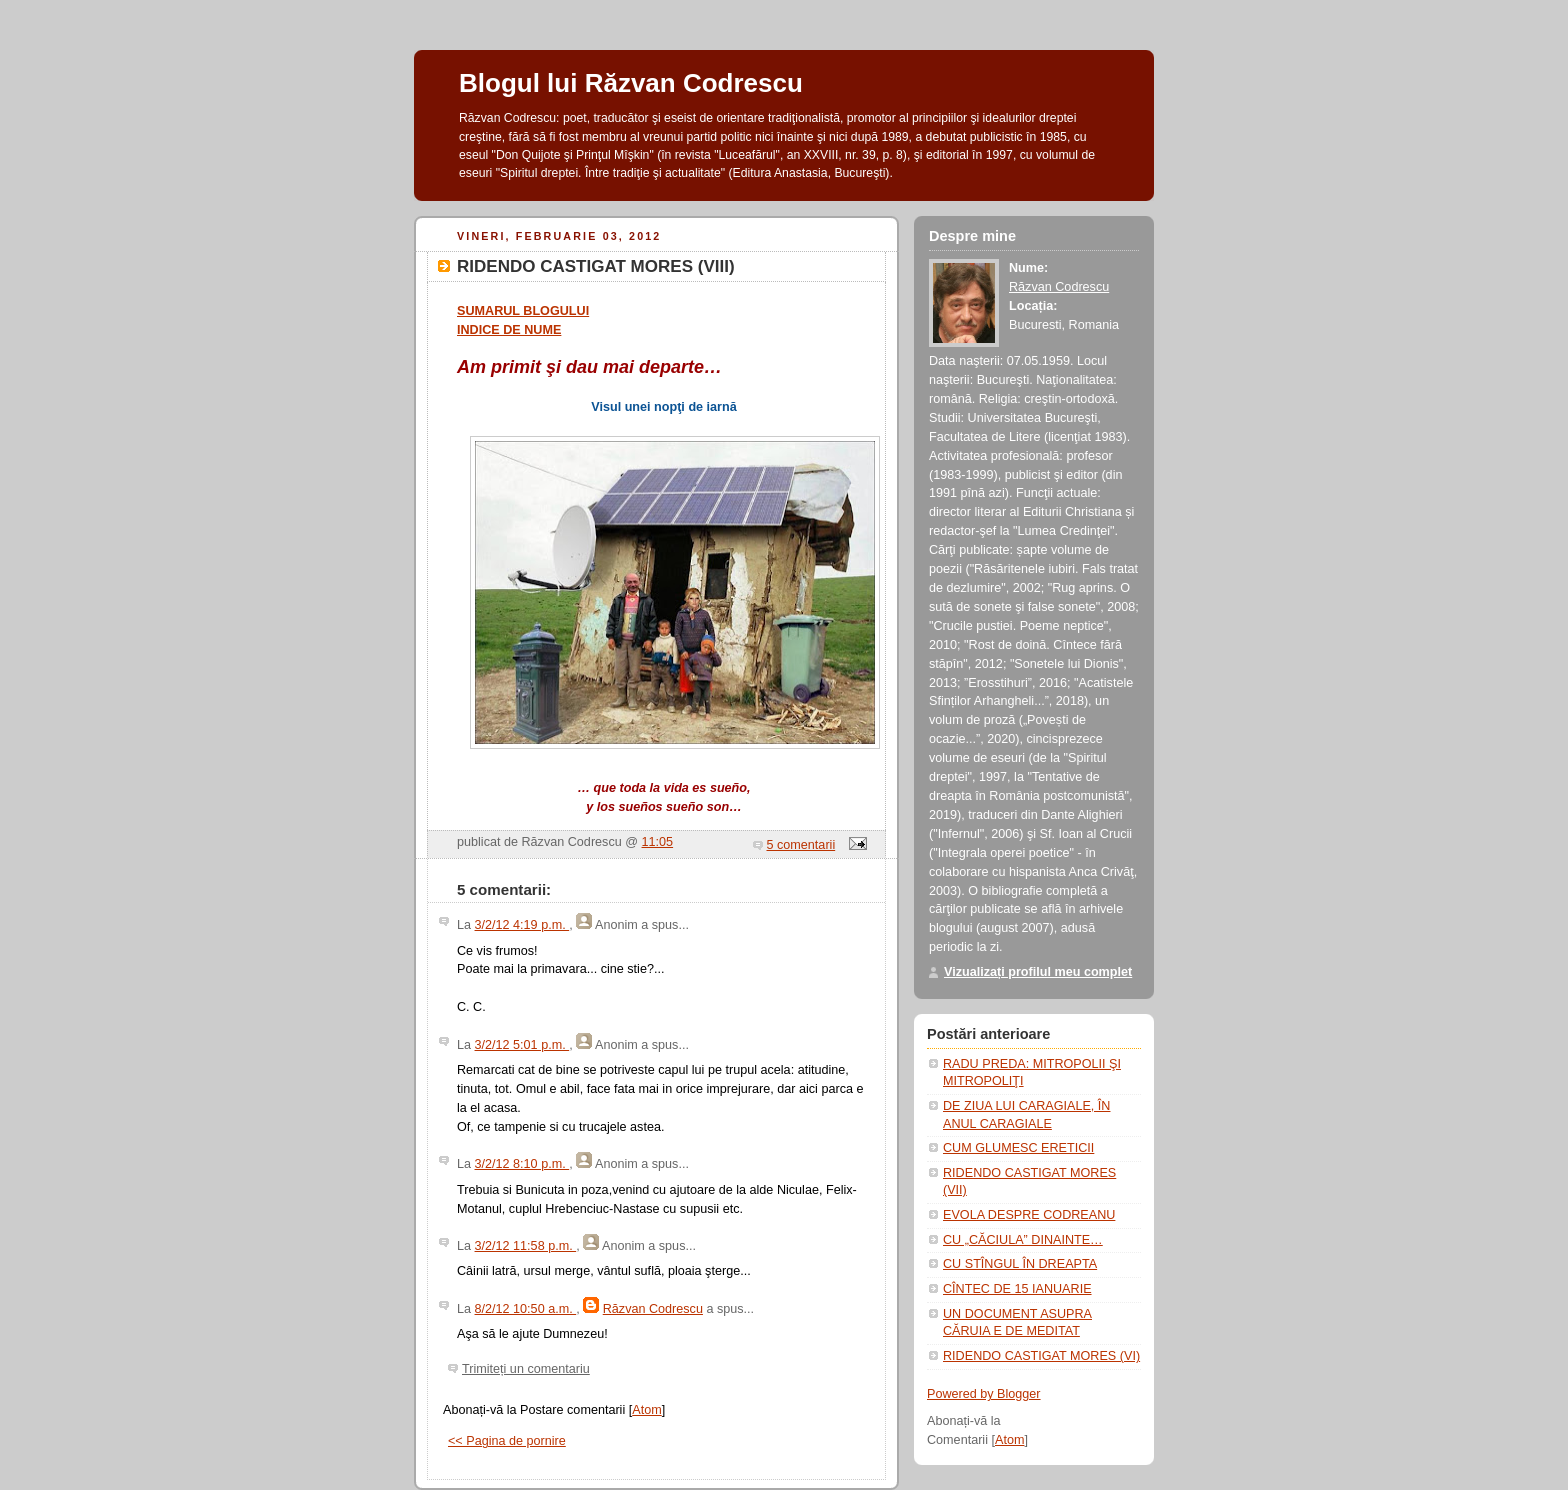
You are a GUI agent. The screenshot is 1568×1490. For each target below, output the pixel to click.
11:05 (658, 842)
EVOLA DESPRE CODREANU (1029, 1215)
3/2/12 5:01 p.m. (522, 1045)
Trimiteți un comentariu (526, 1369)
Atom (646, 1410)
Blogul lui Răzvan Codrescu (631, 83)
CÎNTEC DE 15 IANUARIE (1017, 1289)
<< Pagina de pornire (507, 1441)
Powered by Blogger (984, 1394)
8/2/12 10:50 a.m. (526, 1309)
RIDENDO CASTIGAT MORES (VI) (1041, 1356)
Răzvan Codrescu (653, 1309)
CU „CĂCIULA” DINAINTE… (1023, 1240)
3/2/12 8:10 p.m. (522, 1164)
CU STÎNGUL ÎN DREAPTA (1020, 1264)
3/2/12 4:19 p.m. (522, 925)
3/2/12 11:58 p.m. (526, 1246)
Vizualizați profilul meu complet (1038, 972)
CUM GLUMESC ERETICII (1018, 1148)
